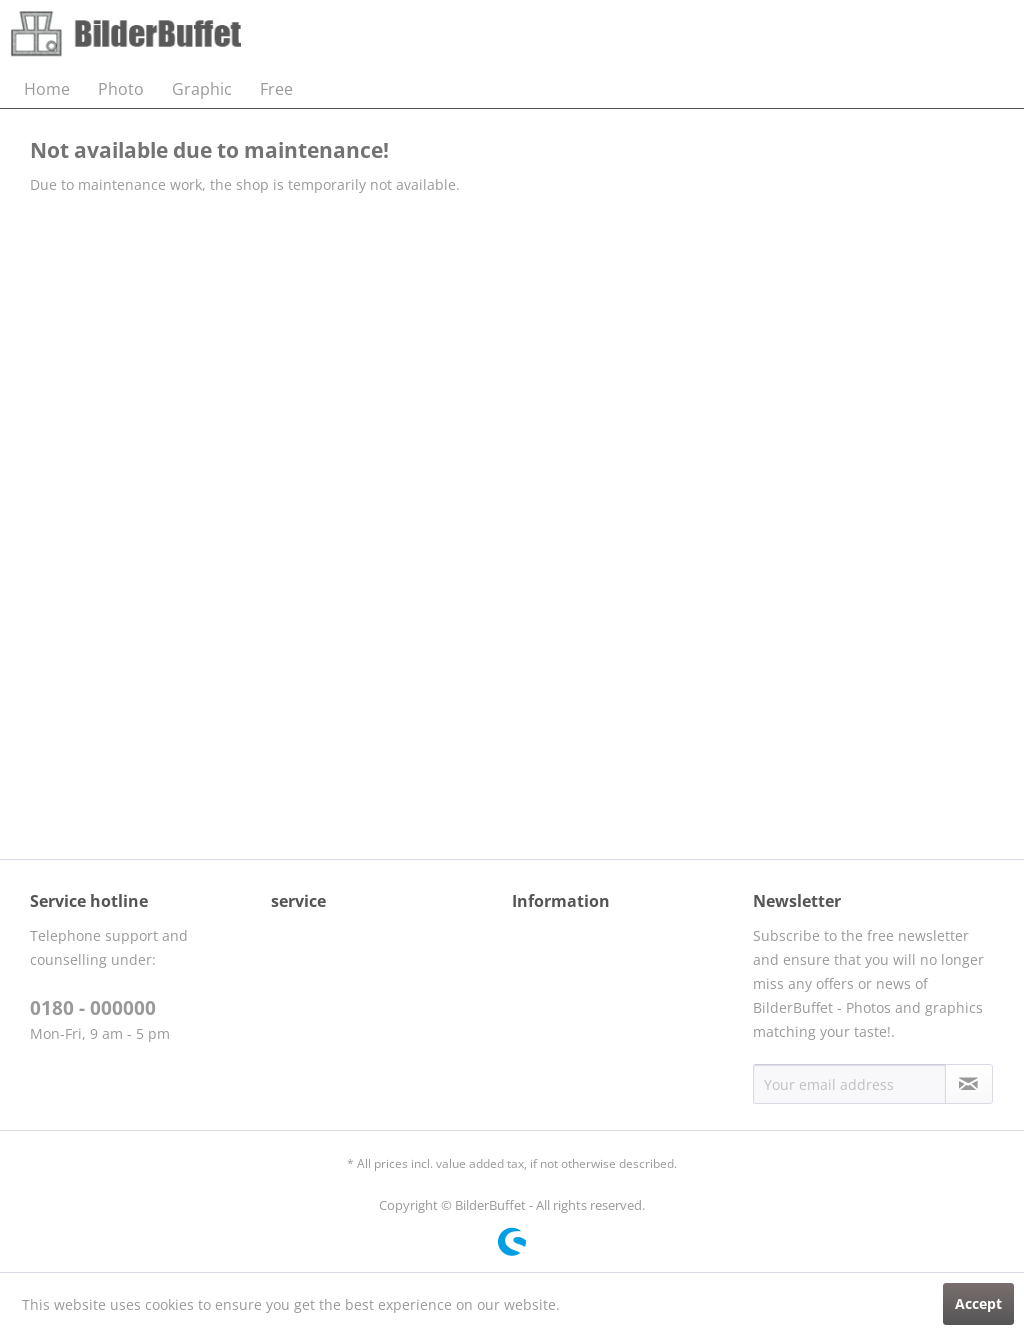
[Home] (47, 89)
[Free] (276, 89)
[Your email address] (849, 1084)
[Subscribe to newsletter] (969, 1084)
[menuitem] (47, 89)
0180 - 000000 (93, 1008)
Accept (978, 1303)
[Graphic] (202, 89)
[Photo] (121, 89)
